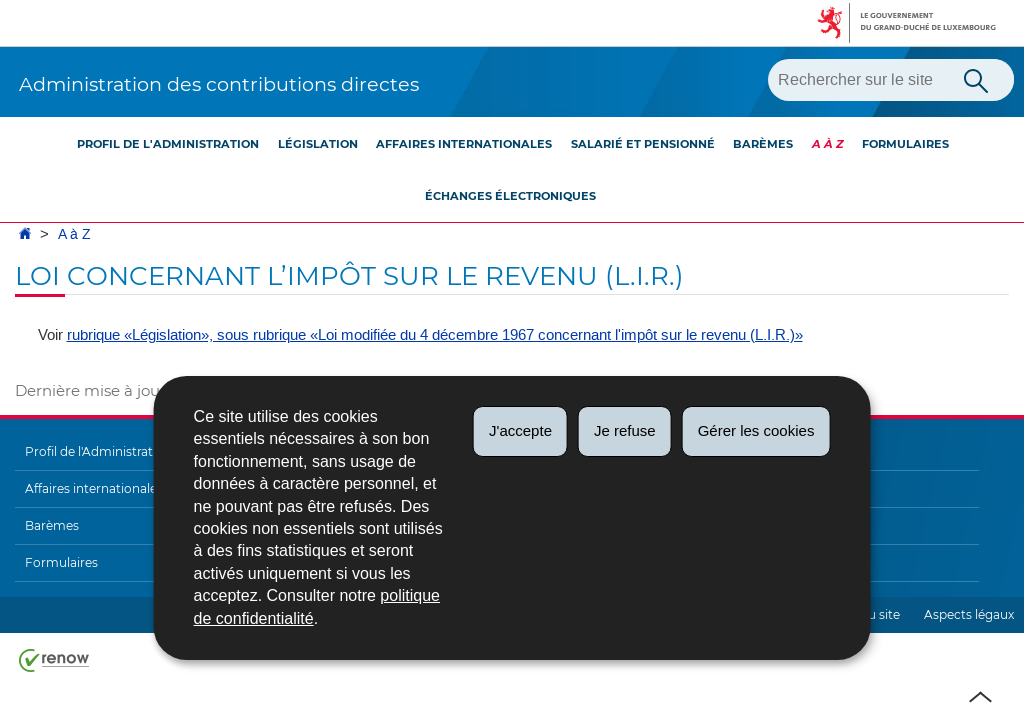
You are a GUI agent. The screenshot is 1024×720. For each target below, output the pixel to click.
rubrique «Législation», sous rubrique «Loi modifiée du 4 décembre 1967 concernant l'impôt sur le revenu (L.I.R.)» (435, 335)
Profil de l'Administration (168, 144)
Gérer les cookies (756, 430)
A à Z (828, 144)
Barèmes (763, 144)
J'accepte (520, 430)
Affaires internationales (464, 144)
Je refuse (625, 430)
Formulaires (905, 144)
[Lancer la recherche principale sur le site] (976, 79)
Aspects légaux (969, 614)
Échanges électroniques (510, 196)
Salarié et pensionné (643, 144)
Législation (318, 144)
